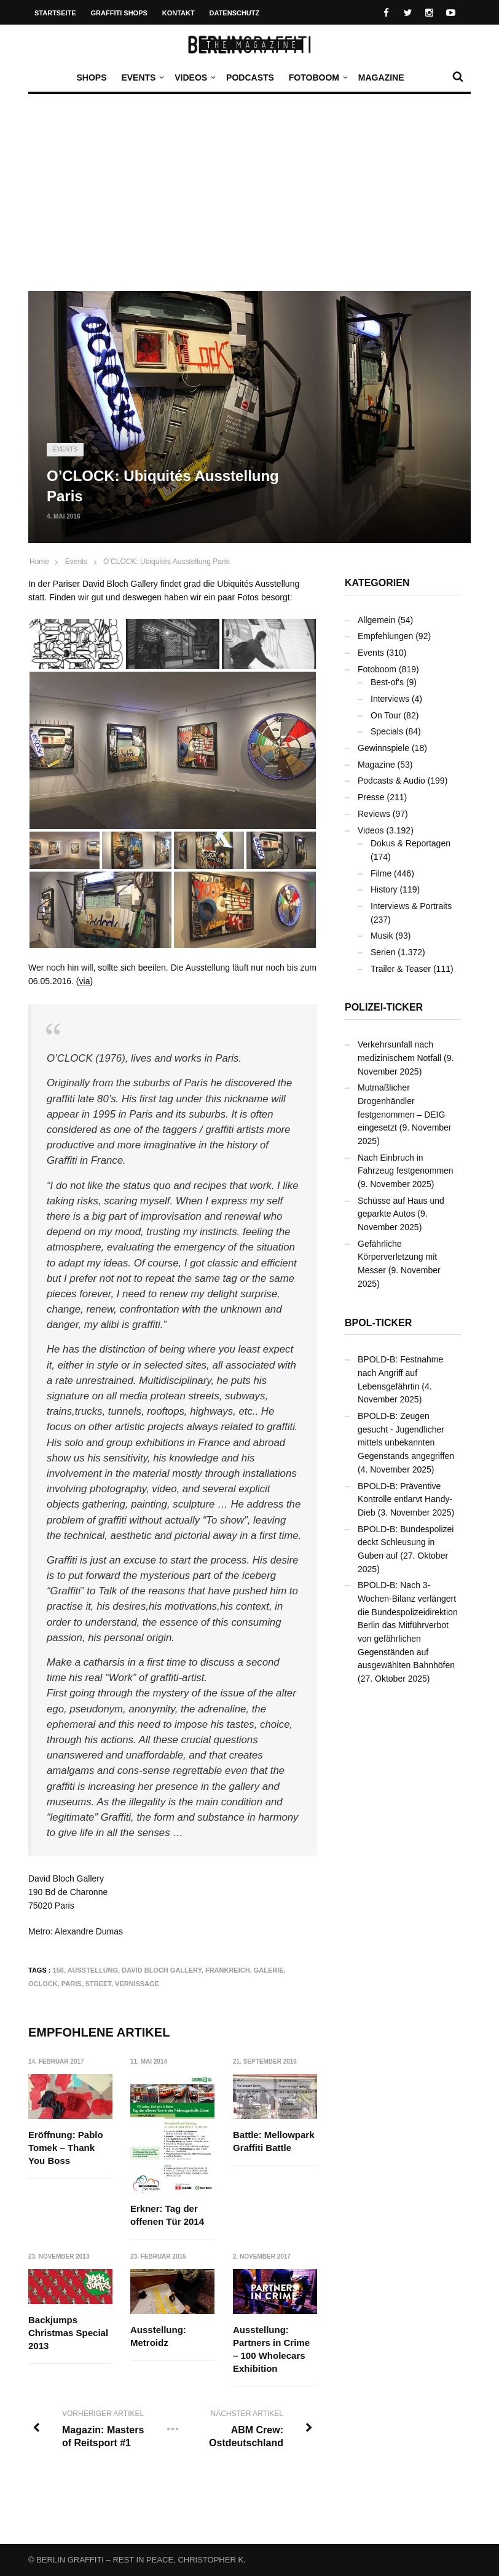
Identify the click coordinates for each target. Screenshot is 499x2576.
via (84, 981)
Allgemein (376, 620)
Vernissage (137, 1983)
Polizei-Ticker (384, 1007)
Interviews (390, 699)
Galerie (269, 1970)
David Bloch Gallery (162, 1970)
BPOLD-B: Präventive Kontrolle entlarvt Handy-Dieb (405, 1499)
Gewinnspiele (383, 748)
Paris (71, 1983)
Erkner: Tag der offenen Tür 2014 (168, 2215)
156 (58, 1970)
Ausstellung (93, 1970)
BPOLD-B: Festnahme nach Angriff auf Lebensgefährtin (400, 1372)
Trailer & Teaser (401, 969)
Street (98, 1983)
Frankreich (227, 1970)
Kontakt (178, 13)
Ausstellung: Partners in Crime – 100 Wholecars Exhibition (271, 2349)
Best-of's (387, 682)
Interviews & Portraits (411, 906)
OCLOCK (43, 1983)
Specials (387, 731)
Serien (383, 952)
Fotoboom (317, 77)
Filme (381, 873)
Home (39, 561)
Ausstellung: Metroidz (159, 2336)
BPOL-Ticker (378, 1323)
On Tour (386, 715)
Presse (371, 797)
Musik (382, 935)
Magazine (381, 77)
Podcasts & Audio (391, 780)
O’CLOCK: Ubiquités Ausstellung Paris (166, 561)
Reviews (374, 814)
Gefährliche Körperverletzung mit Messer (397, 1257)
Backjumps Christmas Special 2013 (68, 2333)
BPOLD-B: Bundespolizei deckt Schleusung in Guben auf (406, 1542)
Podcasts (250, 77)
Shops (91, 77)
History (384, 889)
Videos (194, 77)
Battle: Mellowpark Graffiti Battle (274, 2141)
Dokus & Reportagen (410, 843)
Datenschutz (235, 13)
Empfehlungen (385, 636)
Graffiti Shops (119, 13)
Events (141, 77)
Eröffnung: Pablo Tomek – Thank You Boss (65, 2147)
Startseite (55, 13)
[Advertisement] (249, 199)
